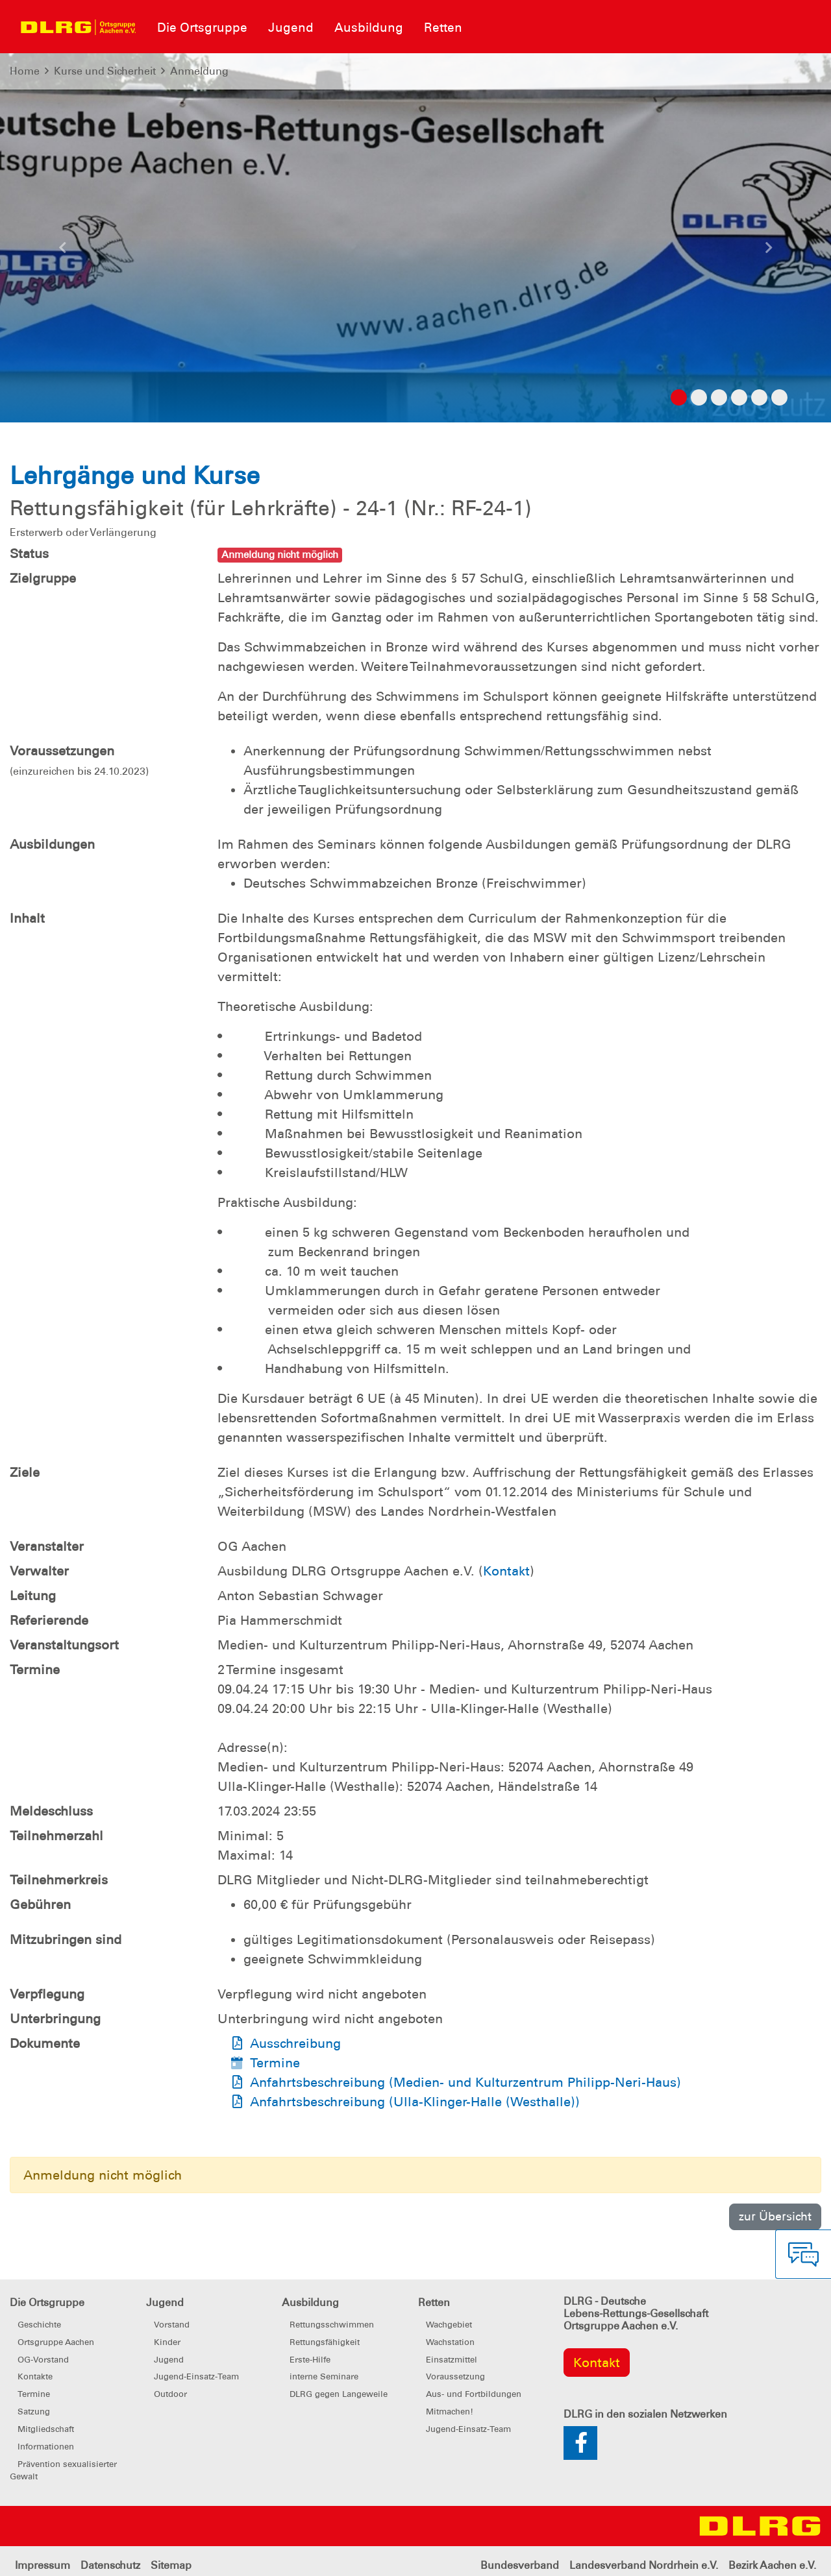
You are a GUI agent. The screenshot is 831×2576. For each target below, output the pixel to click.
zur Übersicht (775, 2216)
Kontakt (506, 1571)
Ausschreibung (295, 2043)
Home (25, 71)
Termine (275, 2063)
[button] (62, 251)
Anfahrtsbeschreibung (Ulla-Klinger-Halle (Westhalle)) (415, 2101)
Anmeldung (199, 71)
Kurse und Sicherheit (105, 71)
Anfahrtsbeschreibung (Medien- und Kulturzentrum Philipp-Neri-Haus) (465, 2082)
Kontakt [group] (596, 2362)
